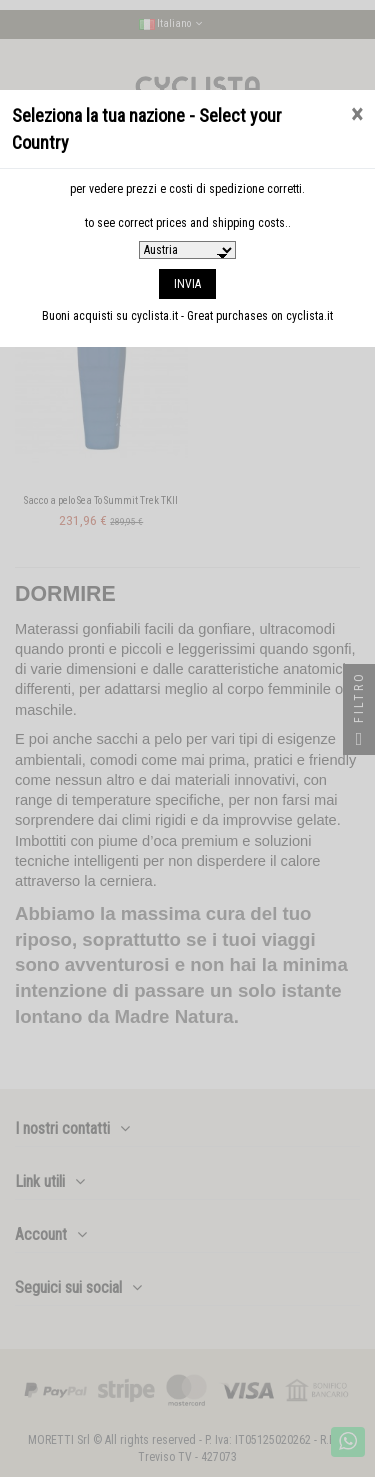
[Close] (357, 114)
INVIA (187, 284)
